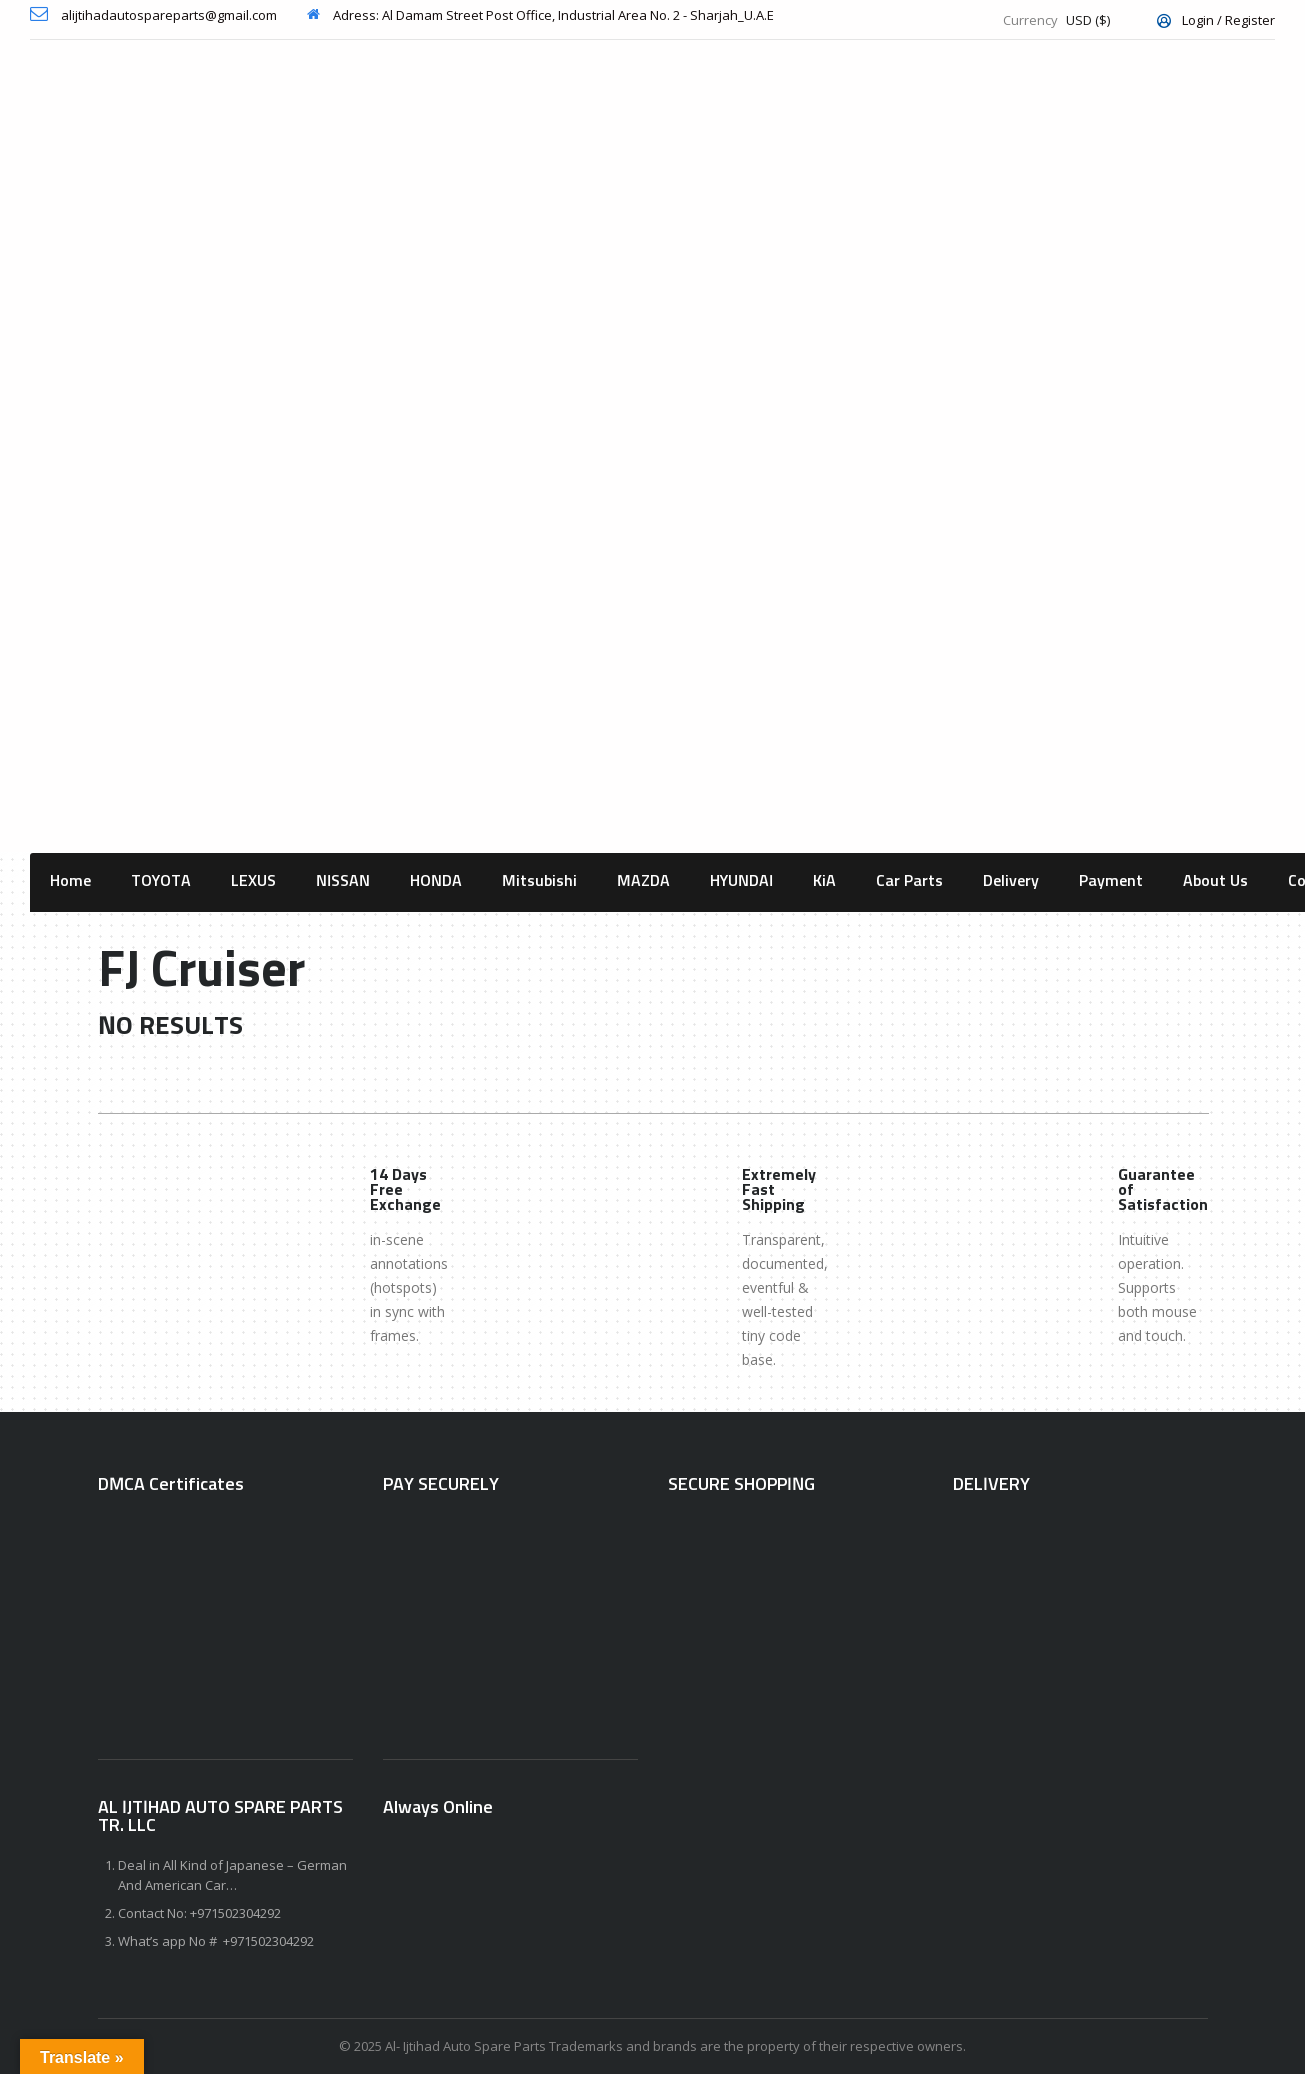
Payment (1111, 881)
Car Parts (909, 881)
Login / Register (1216, 20)
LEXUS (253, 881)
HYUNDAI (741, 881)
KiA (824, 881)
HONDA (436, 881)
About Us (1215, 881)
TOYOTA (161, 881)
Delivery (1011, 881)
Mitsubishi (539, 881)
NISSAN (343, 881)
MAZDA (643, 881)
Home (70, 881)
